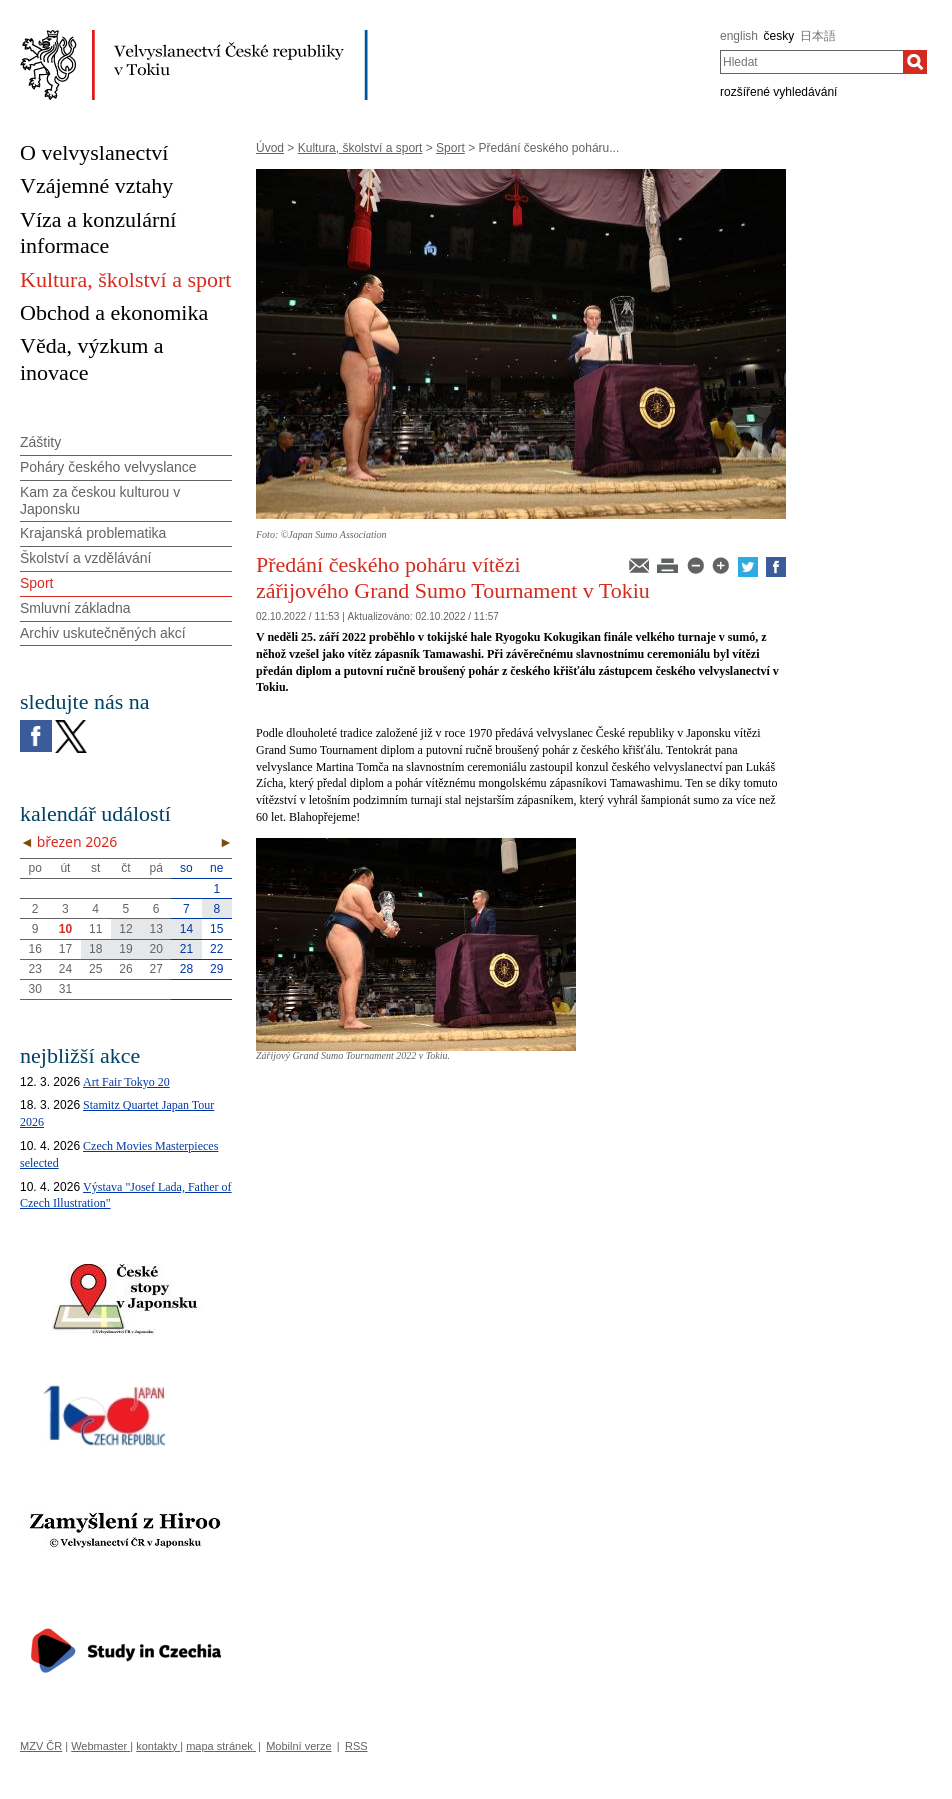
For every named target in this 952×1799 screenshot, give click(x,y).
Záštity (40, 442)
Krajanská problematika (93, 533)
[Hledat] (915, 62)
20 (156, 949)
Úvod (270, 148)
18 (95, 949)
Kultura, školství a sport (360, 148)
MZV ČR (41, 1746)
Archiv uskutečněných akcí (103, 633)
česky (779, 36)
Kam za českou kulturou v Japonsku (100, 500)
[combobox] (811, 62)
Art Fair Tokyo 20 (126, 1082)
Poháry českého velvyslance (108, 467)
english (739, 36)
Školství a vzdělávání (86, 558)
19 (125, 949)
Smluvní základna (75, 608)
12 (125, 929)
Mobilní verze (298, 1746)
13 (156, 929)
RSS (356, 1746)
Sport (450, 148)
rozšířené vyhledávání (778, 92)
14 (186, 929)
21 (186, 949)
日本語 (818, 36)
